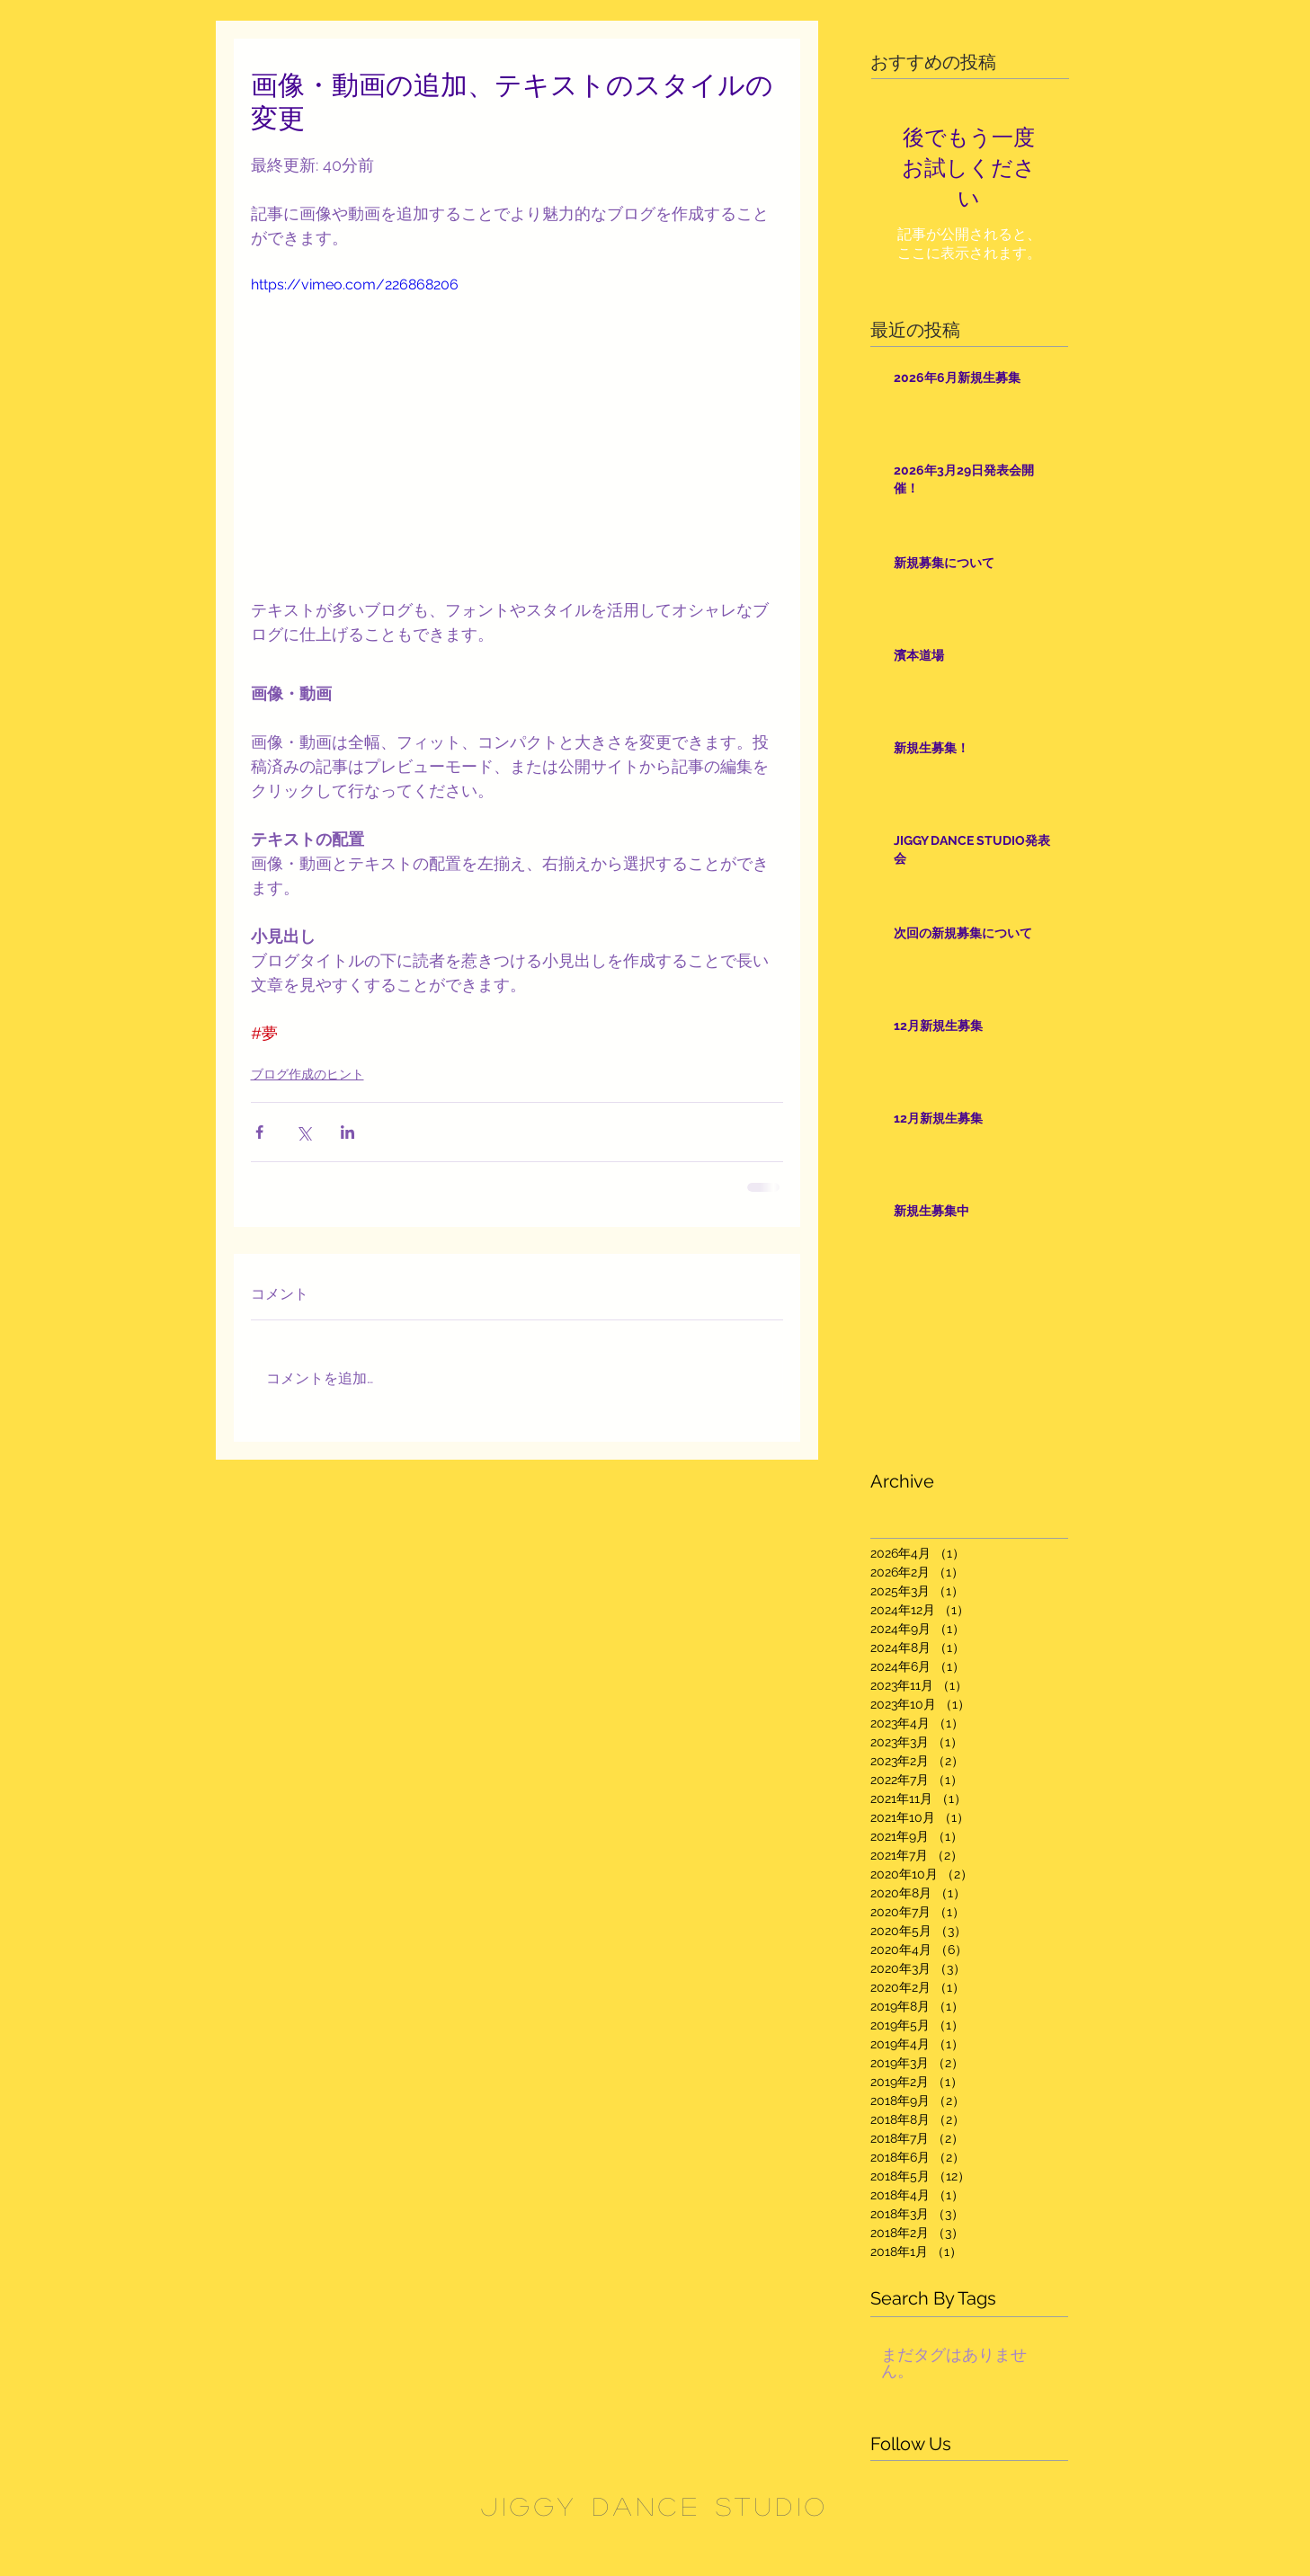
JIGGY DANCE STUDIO (655, 2505)
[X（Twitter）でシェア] (303, 1132)
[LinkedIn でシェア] (347, 1132)
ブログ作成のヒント (307, 1074)
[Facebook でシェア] (259, 1132)
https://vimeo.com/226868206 (355, 284)
